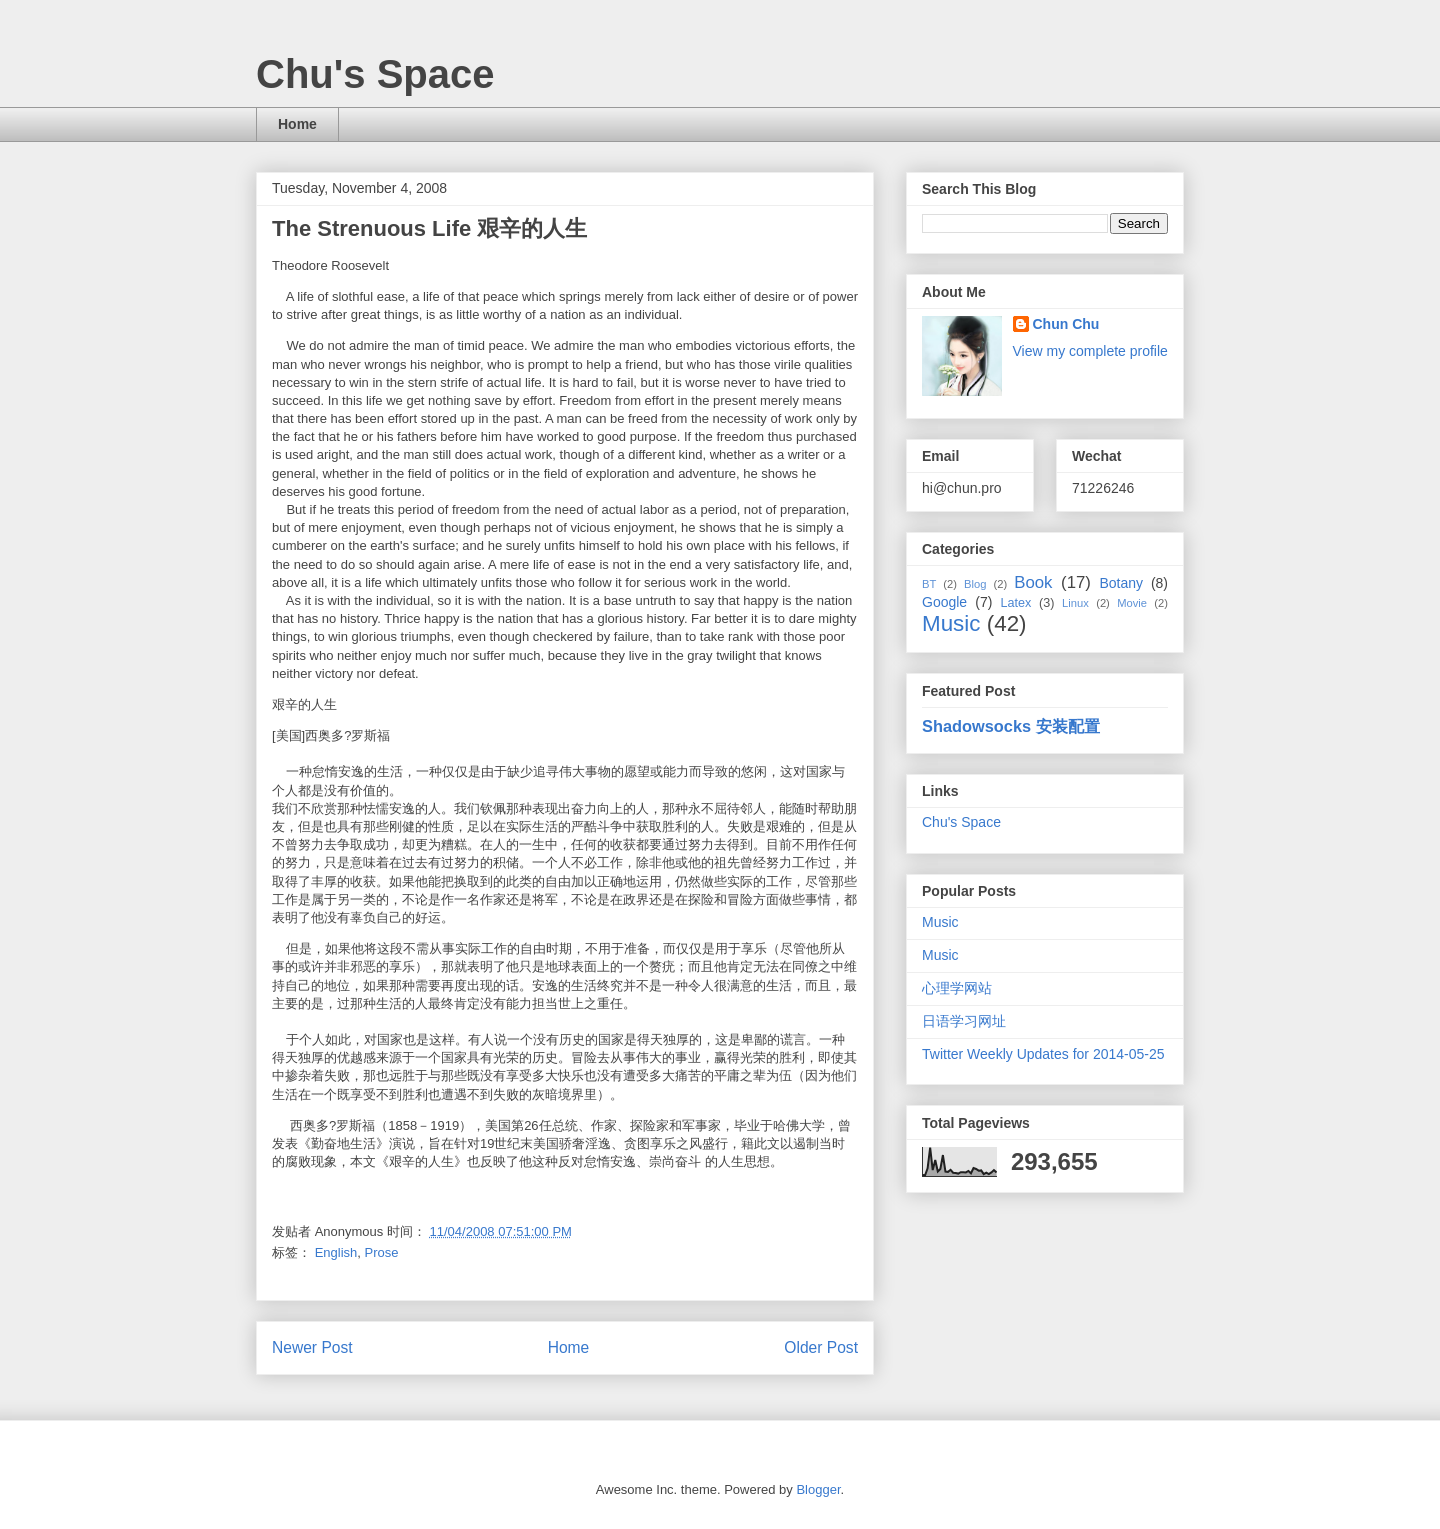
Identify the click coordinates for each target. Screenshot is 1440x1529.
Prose (382, 1252)
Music (951, 623)
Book (1033, 582)
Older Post (821, 1347)
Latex (1015, 603)
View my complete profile (1090, 351)
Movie (1132, 603)
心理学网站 (957, 988)
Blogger (818, 1489)
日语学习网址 (964, 1021)
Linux (1075, 603)
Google (944, 602)
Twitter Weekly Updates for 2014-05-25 (1043, 1054)
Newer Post (312, 1347)
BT (929, 584)
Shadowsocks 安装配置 (1011, 726)
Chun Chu (1066, 324)
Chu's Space (375, 74)
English (336, 1252)
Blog (975, 584)
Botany (1121, 583)
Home (297, 124)
